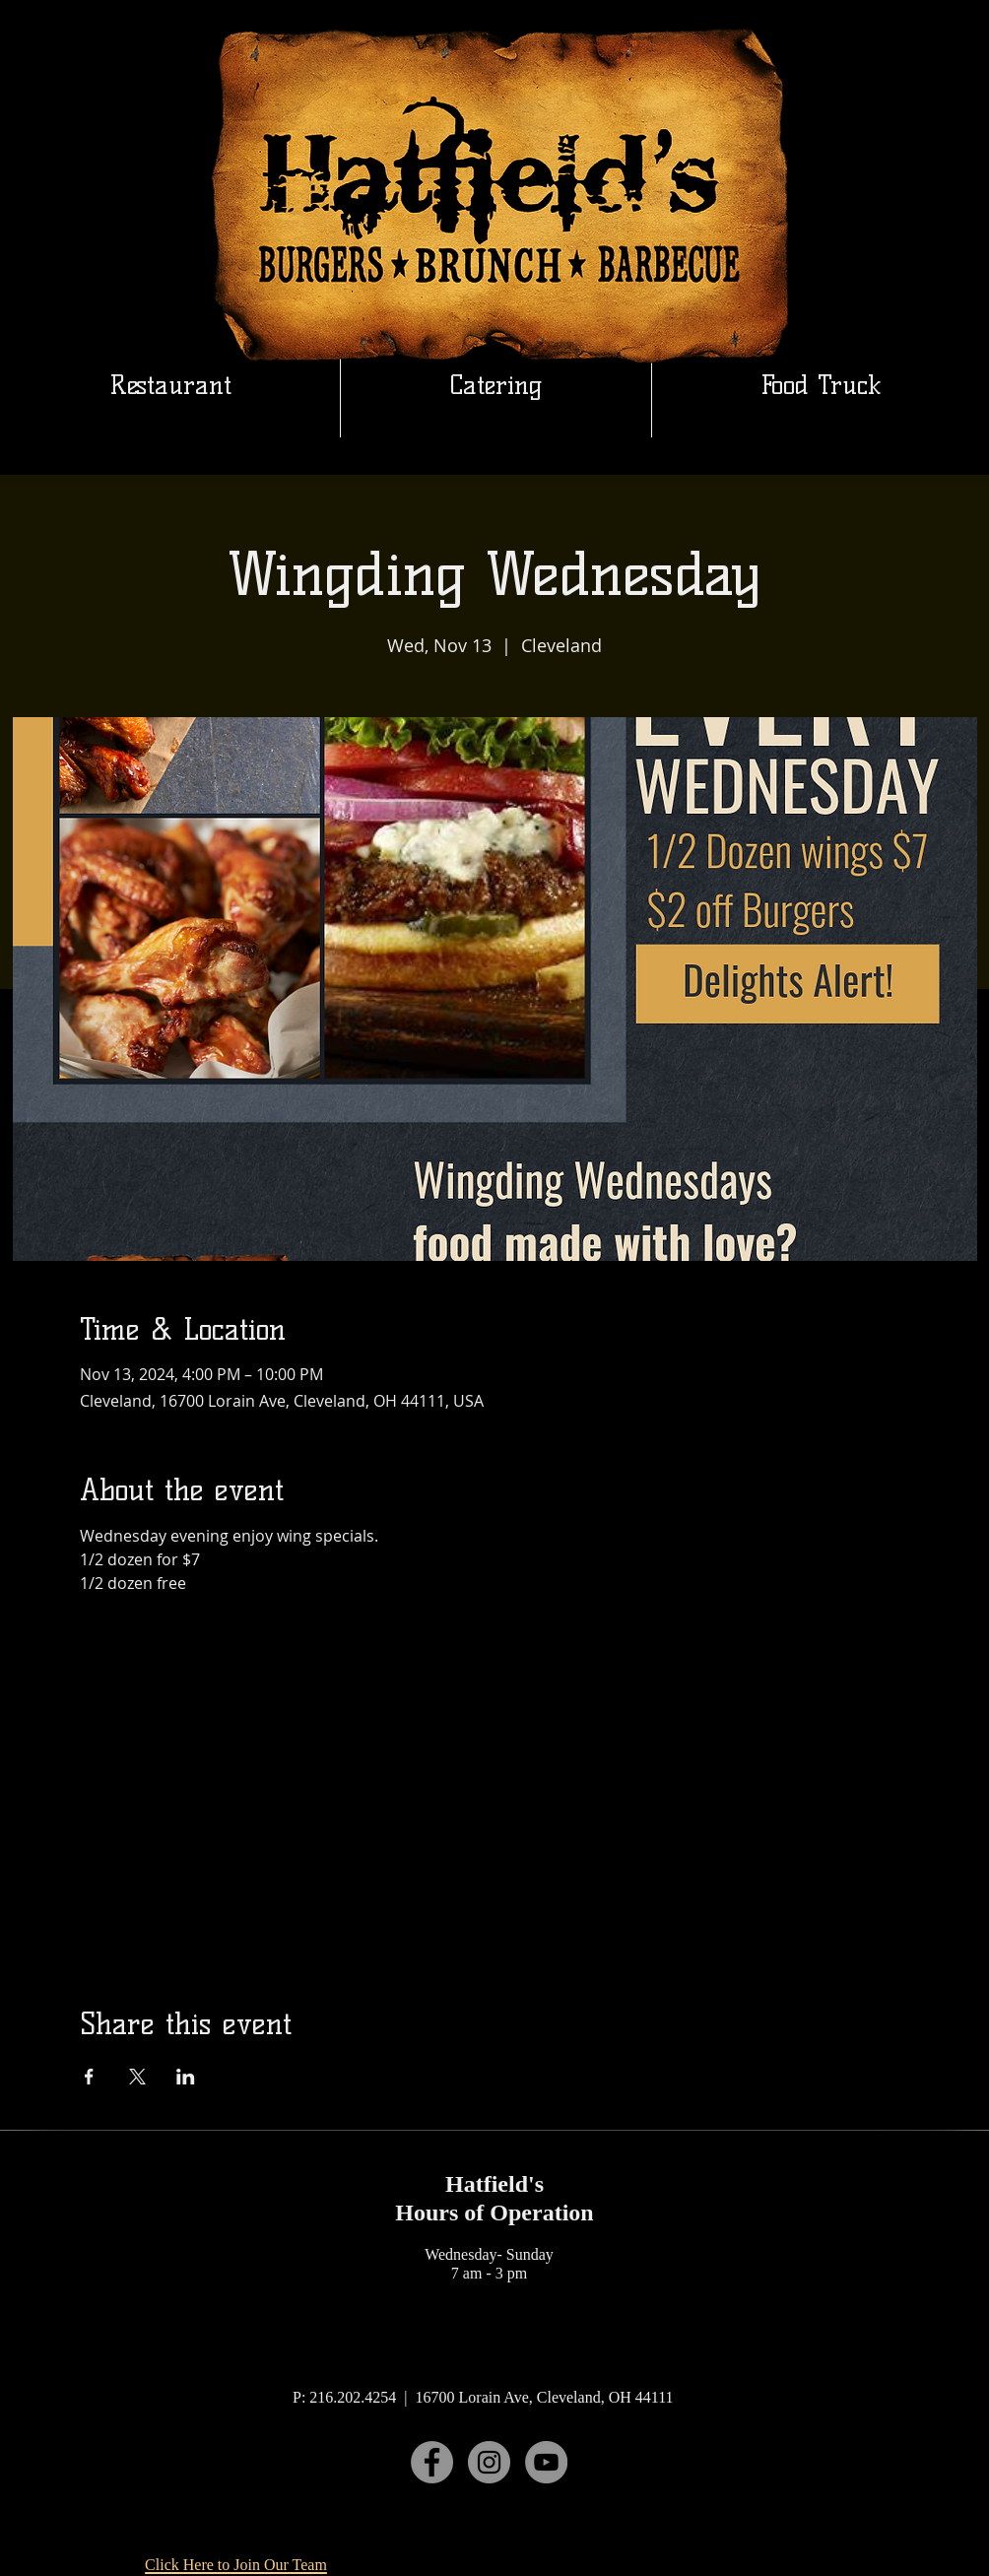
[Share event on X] (137, 2076)
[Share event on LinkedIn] (185, 2076)
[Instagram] (489, 2462)
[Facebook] (432, 2462)
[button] (496, 385)
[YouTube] (546, 2462)
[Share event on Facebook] (89, 2076)
